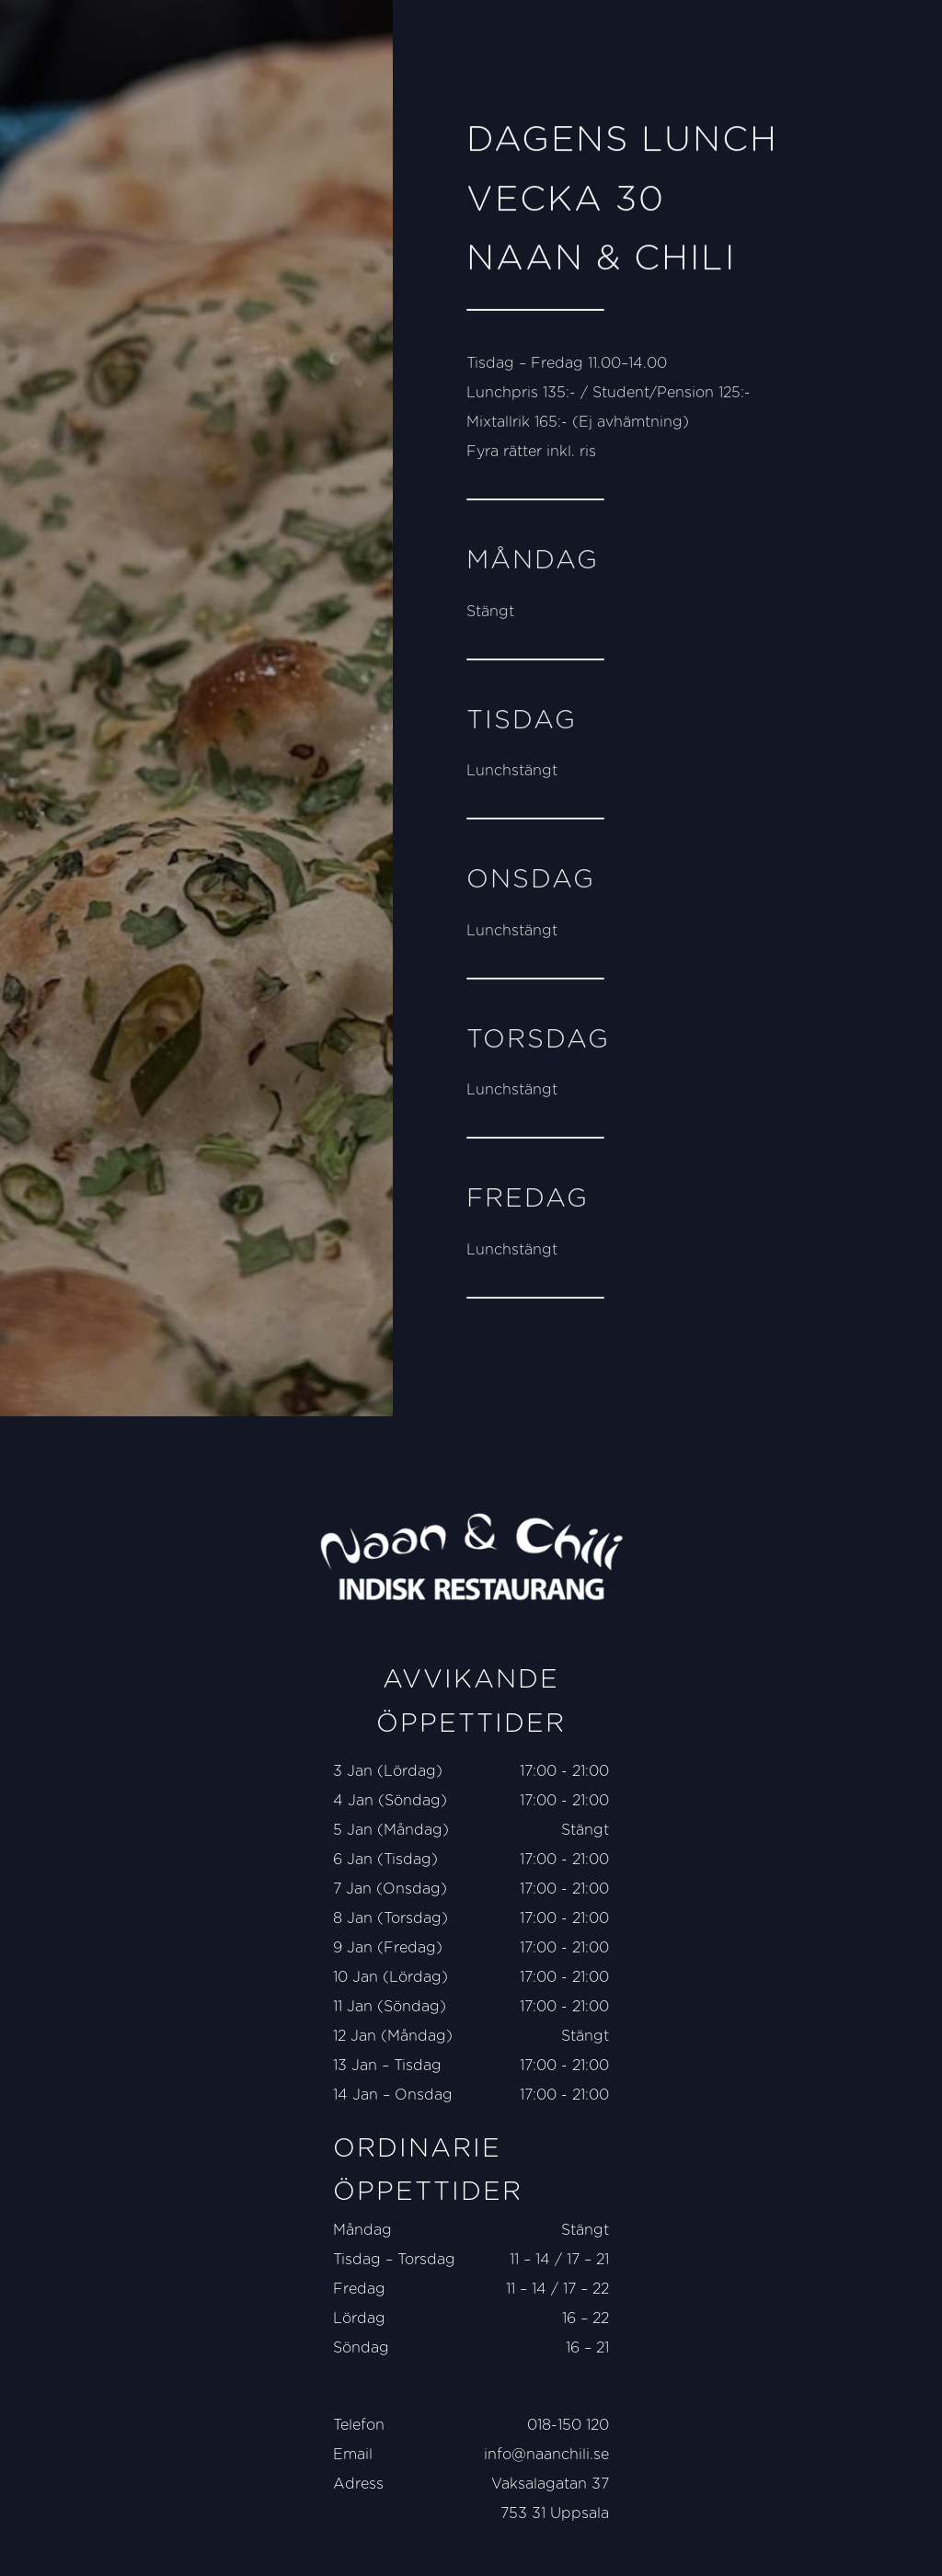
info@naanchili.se (546, 2454)
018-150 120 (568, 2425)
